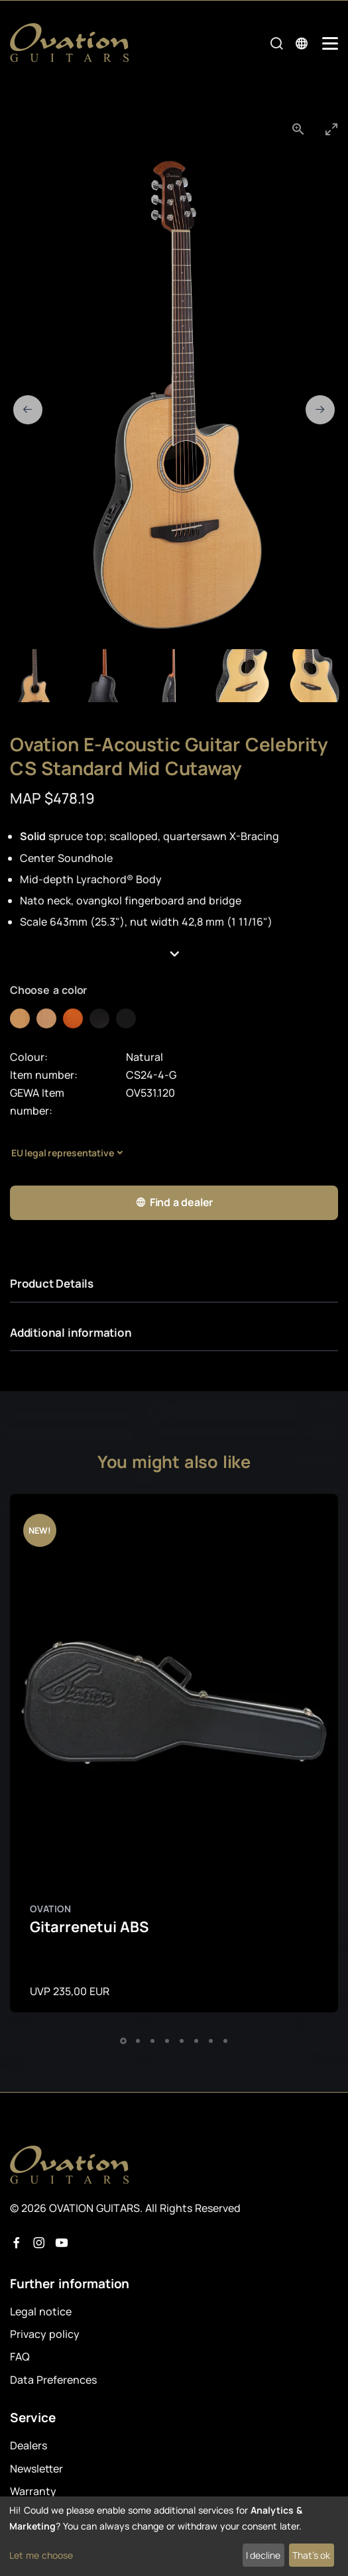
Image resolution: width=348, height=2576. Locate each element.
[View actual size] (298, 129)
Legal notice (41, 2311)
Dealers (28, 2445)
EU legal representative (62, 1152)
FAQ (20, 2356)
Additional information (71, 1332)
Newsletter (36, 2468)
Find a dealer (174, 1202)
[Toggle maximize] (331, 129)
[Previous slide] (27, 409)
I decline (263, 2555)
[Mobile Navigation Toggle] (330, 43)
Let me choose (41, 2555)
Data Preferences (53, 2379)
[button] (174, 955)
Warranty (33, 2491)
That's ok (311, 2555)
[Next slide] (320, 409)
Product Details (51, 1283)
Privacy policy (45, 2334)
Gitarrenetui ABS (89, 1927)
